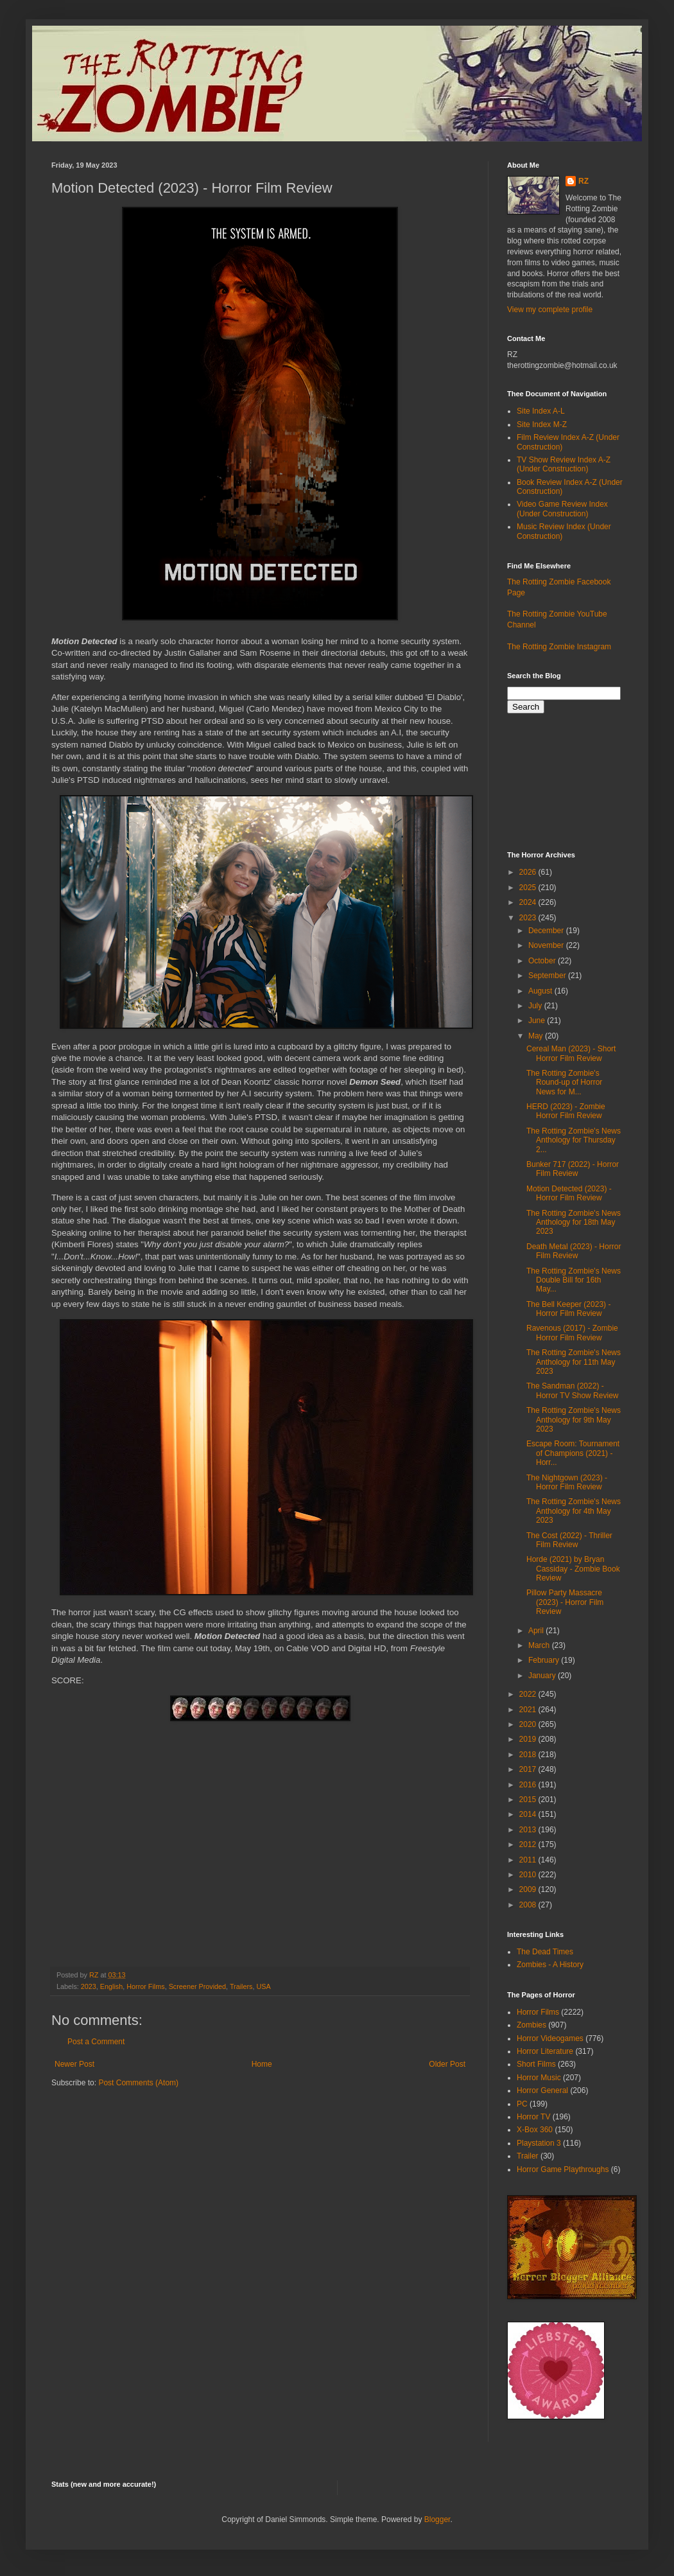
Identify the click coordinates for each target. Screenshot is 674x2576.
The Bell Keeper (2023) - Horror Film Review (568, 1309)
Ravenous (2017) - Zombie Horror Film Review (572, 1333)
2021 (529, 1709)
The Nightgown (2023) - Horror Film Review (566, 1482)
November (547, 945)
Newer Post (74, 2064)
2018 (529, 1754)
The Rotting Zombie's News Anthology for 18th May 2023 (573, 1222)
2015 (529, 1799)
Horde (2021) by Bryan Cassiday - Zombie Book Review (573, 1568)
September (548, 975)
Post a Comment (96, 2041)
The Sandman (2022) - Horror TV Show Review (572, 1390)
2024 (529, 902)
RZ (583, 181)
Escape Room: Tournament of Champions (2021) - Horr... (572, 1453)
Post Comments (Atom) (138, 2082)
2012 (529, 1844)
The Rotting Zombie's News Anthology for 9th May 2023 (573, 1419)
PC (522, 2103)
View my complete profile (549, 309)
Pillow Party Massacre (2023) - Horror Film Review (564, 1602)
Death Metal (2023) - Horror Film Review (573, 1251)
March (540, 1645)
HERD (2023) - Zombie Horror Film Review (565, 1111)
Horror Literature (545, 2051)
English (111, 1986)
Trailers (241, 1986)
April (537, 1630)
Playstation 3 (539, 2143)
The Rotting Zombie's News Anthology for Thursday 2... (573, 1140)
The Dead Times (545, 1951)
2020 (529, 1724)
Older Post (447, 2064)
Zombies (531, 2024)
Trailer (528, 2155)
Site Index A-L (541, 411)
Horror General (542, 2090)
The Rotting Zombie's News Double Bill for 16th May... (573, 1280)
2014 (529, 1814)
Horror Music (539, 2077)
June (537, 1020)
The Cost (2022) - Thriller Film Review (569, 1540)
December (547, 930)
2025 (529, 887)
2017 (529, 1769)
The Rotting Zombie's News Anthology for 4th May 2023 (573, 1511)
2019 (529, 1739)
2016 (529, 1784)
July (536, 1005)
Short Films (536, 2064)
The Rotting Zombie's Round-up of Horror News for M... (564, 1082)
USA (264, 1986)
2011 (529, 1859)
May (536, 1035)
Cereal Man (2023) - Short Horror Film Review (571, 1053)
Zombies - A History (550, 1964)
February (544, 1660)
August (541, 990)
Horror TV (533, 2116)
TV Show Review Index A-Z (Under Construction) (563, 464)
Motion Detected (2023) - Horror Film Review (569, 1193)
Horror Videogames (550, 2038)
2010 (529, 1874)
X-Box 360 (535, 2129)
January (543, 1675)
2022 (529, 1694)
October (543, 960)
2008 (529, 1904)
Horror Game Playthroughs (563, 2169)
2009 (529, 1889)
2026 (529, 872)
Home (262, 2064)
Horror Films (145, 1986)
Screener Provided (197, 1986)
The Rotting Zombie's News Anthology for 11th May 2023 (573, 1362)
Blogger (437, 2519)
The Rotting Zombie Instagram (559, 646)
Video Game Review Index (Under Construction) (562, 509)
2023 (88, 1986)
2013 (529, 1829)
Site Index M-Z (542, 424)
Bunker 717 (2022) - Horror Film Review (572, 1169)
